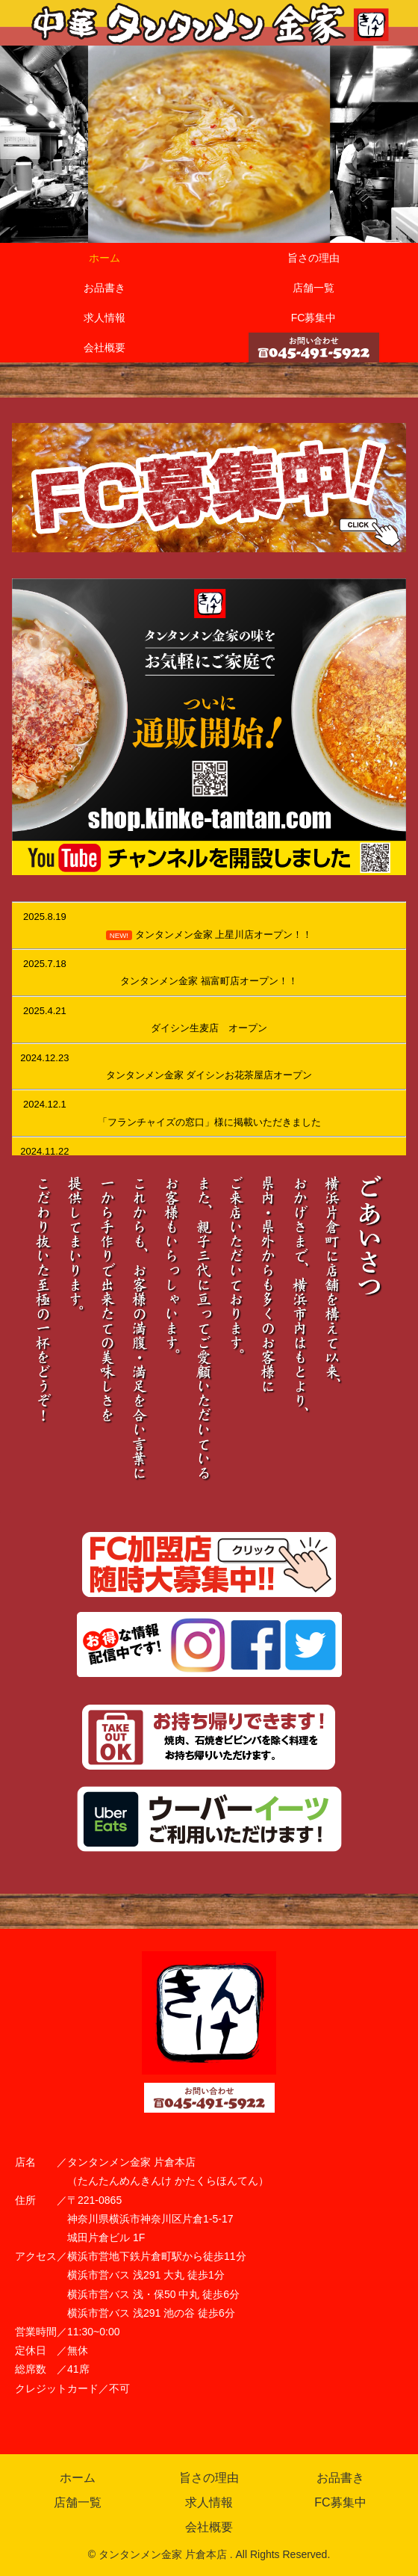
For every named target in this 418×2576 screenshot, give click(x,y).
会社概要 (209, 2527)
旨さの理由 (209, 2477)
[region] (209, 144)
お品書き (340, 2477)
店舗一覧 (78, 2502)
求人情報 (209, 2502)
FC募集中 (340, 2502)
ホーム (78, 2477)
